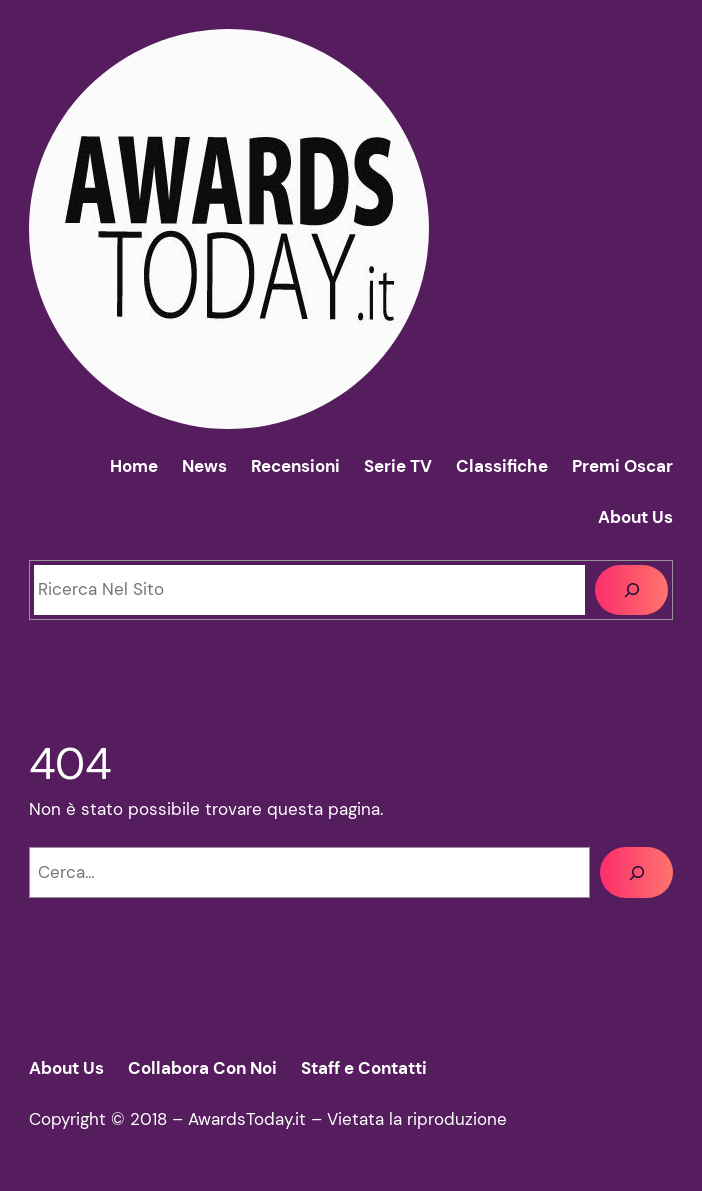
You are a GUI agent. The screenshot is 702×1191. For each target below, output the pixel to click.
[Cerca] (631, 590)
